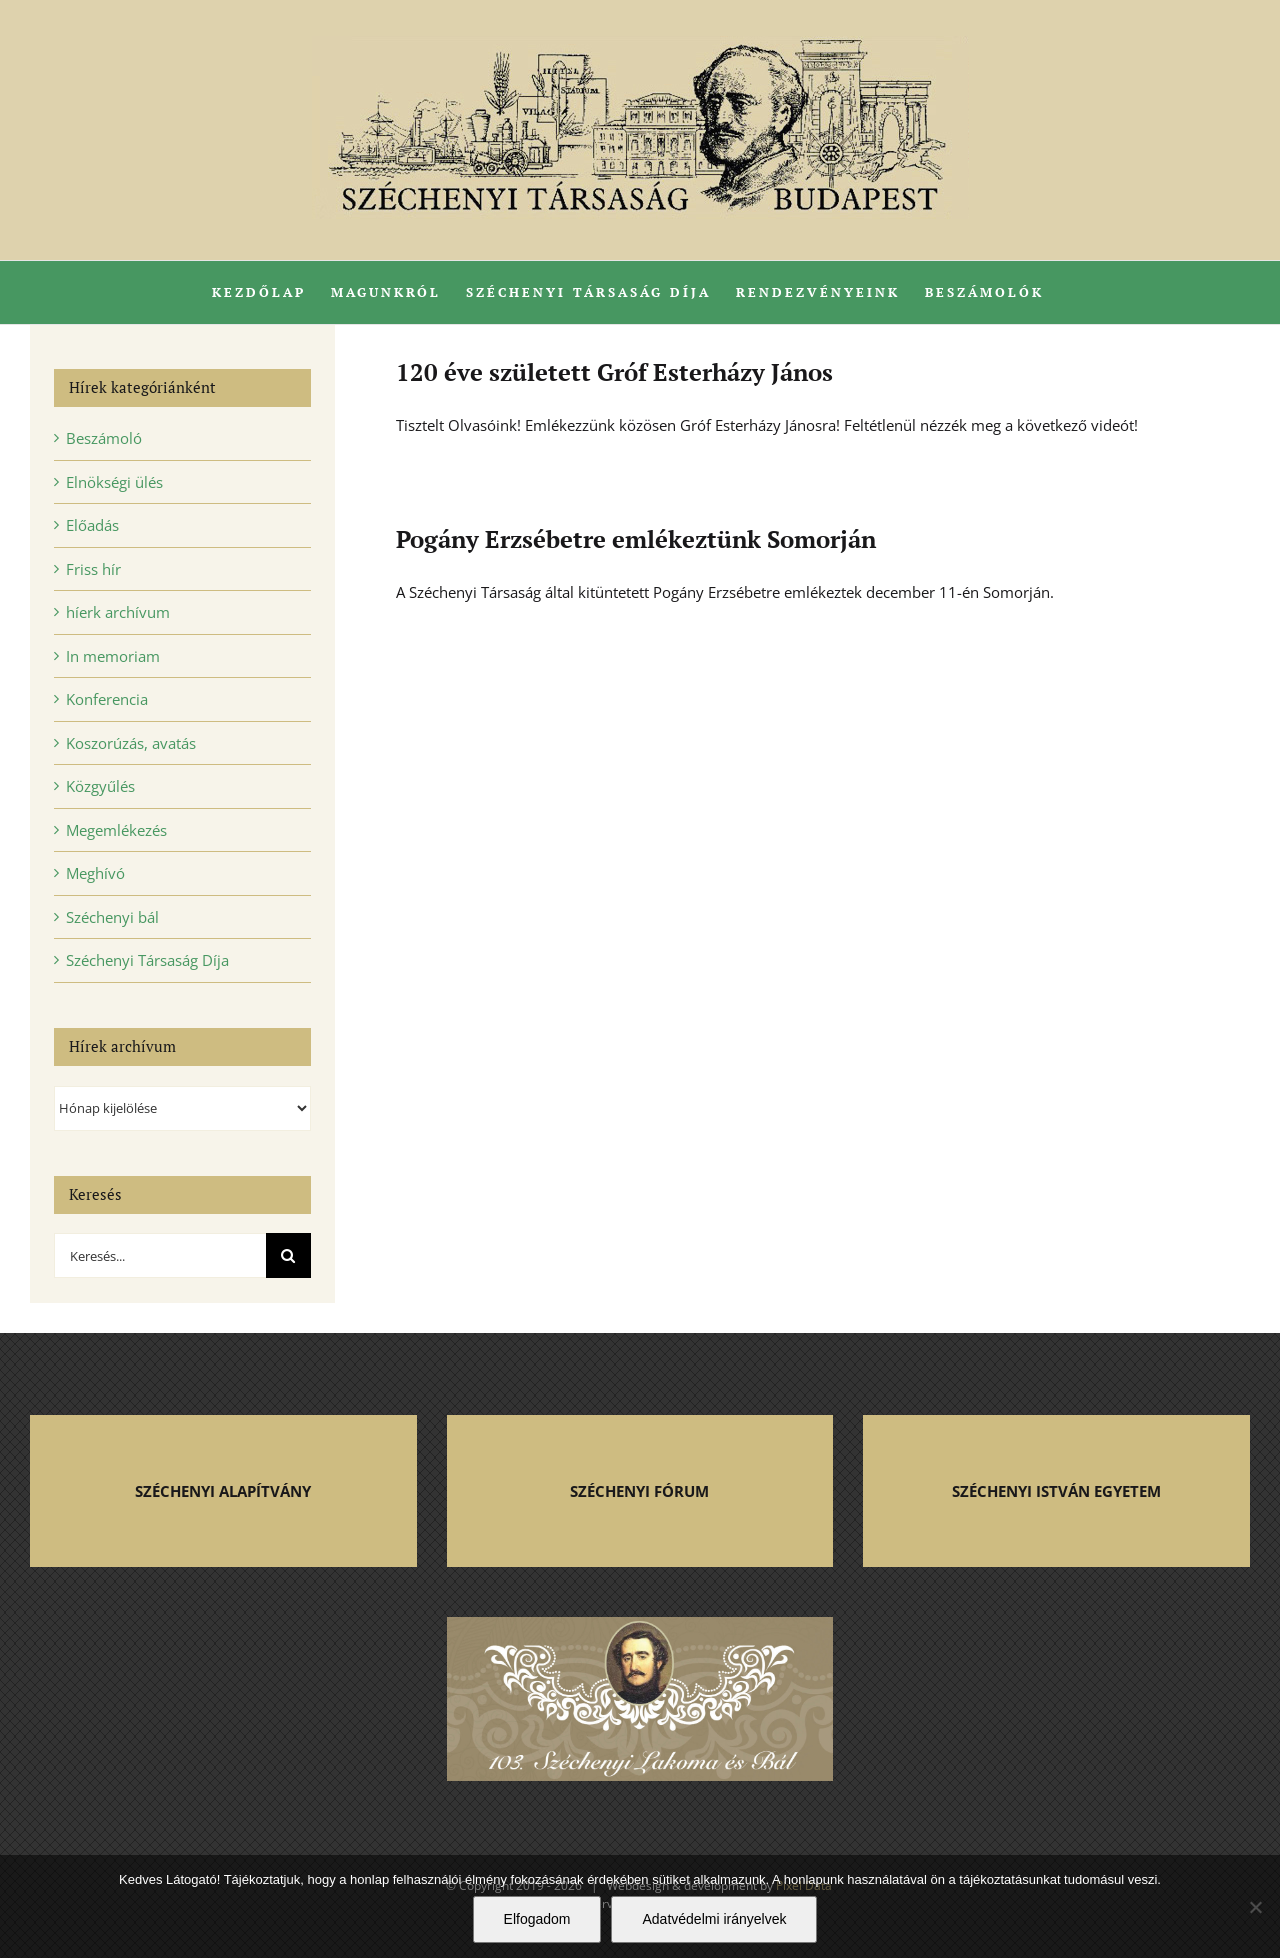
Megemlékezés (116, 830)
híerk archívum (118, 612)
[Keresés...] (159, 1255)
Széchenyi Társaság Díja (147, 960)
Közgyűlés (100, 786)
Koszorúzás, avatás (131, 743)
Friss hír (93, 569)
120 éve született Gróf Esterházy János (614, 372)
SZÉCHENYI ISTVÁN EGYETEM (1056, 1491)
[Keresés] (288, 1255)
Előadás (92, 525)
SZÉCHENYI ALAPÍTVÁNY (223, 1491)
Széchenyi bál (112, 917)
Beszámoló (104, 438)
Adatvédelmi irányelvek (714, 1919)
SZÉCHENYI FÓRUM (639, 1491)
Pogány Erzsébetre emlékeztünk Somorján (636, 539)
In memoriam (113, 656)
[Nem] (1255, 1907)
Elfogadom (537, 1919)
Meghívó (95, 873)
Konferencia (107, 699)
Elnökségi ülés (114, 482)
